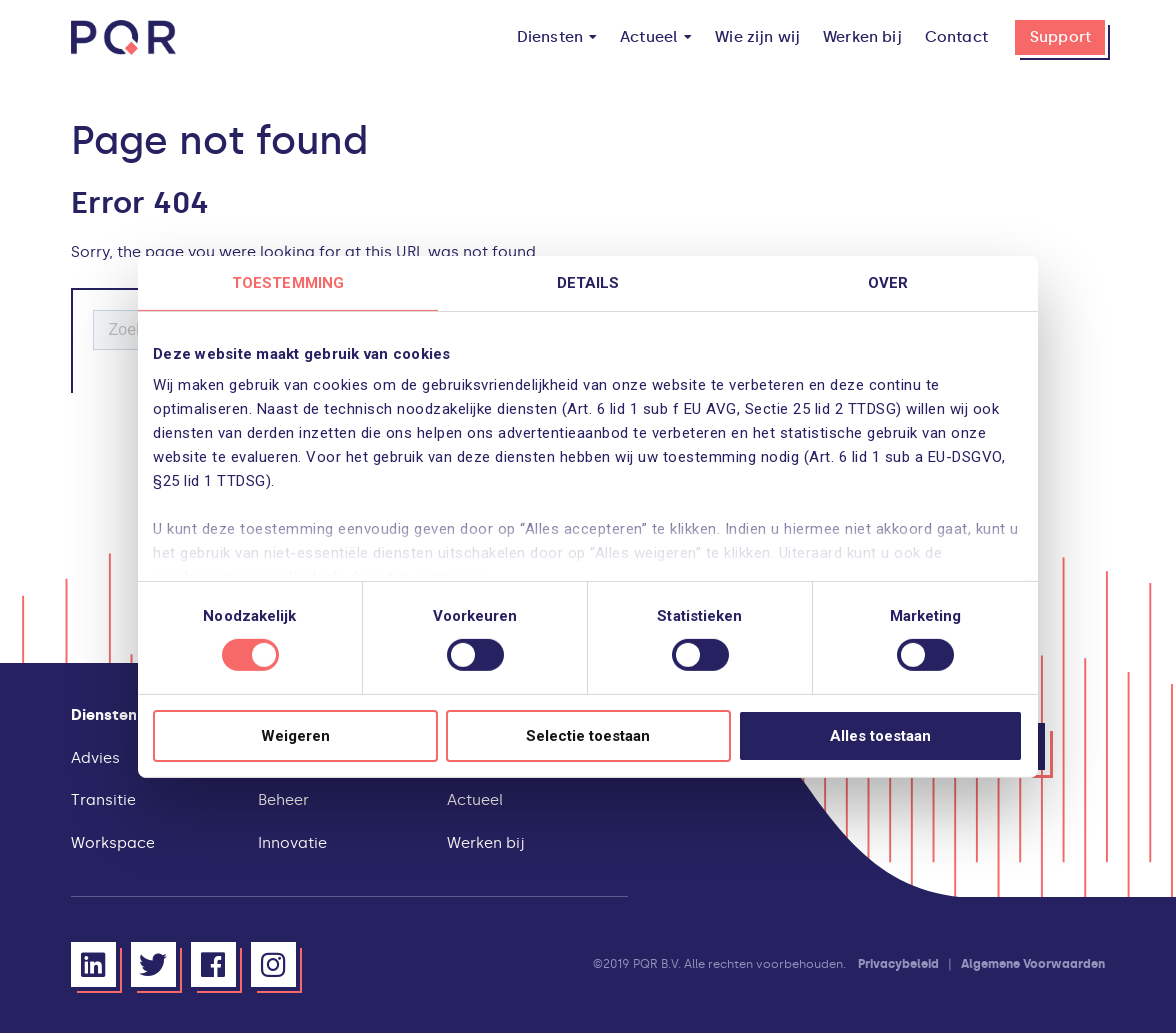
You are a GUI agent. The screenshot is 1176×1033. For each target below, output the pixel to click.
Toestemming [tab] (288, 282)
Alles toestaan (880, 736)
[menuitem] (557, 37)
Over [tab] (888, 282)
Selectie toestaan (588, 736)
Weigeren (295, 736)
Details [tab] (588, 282)
